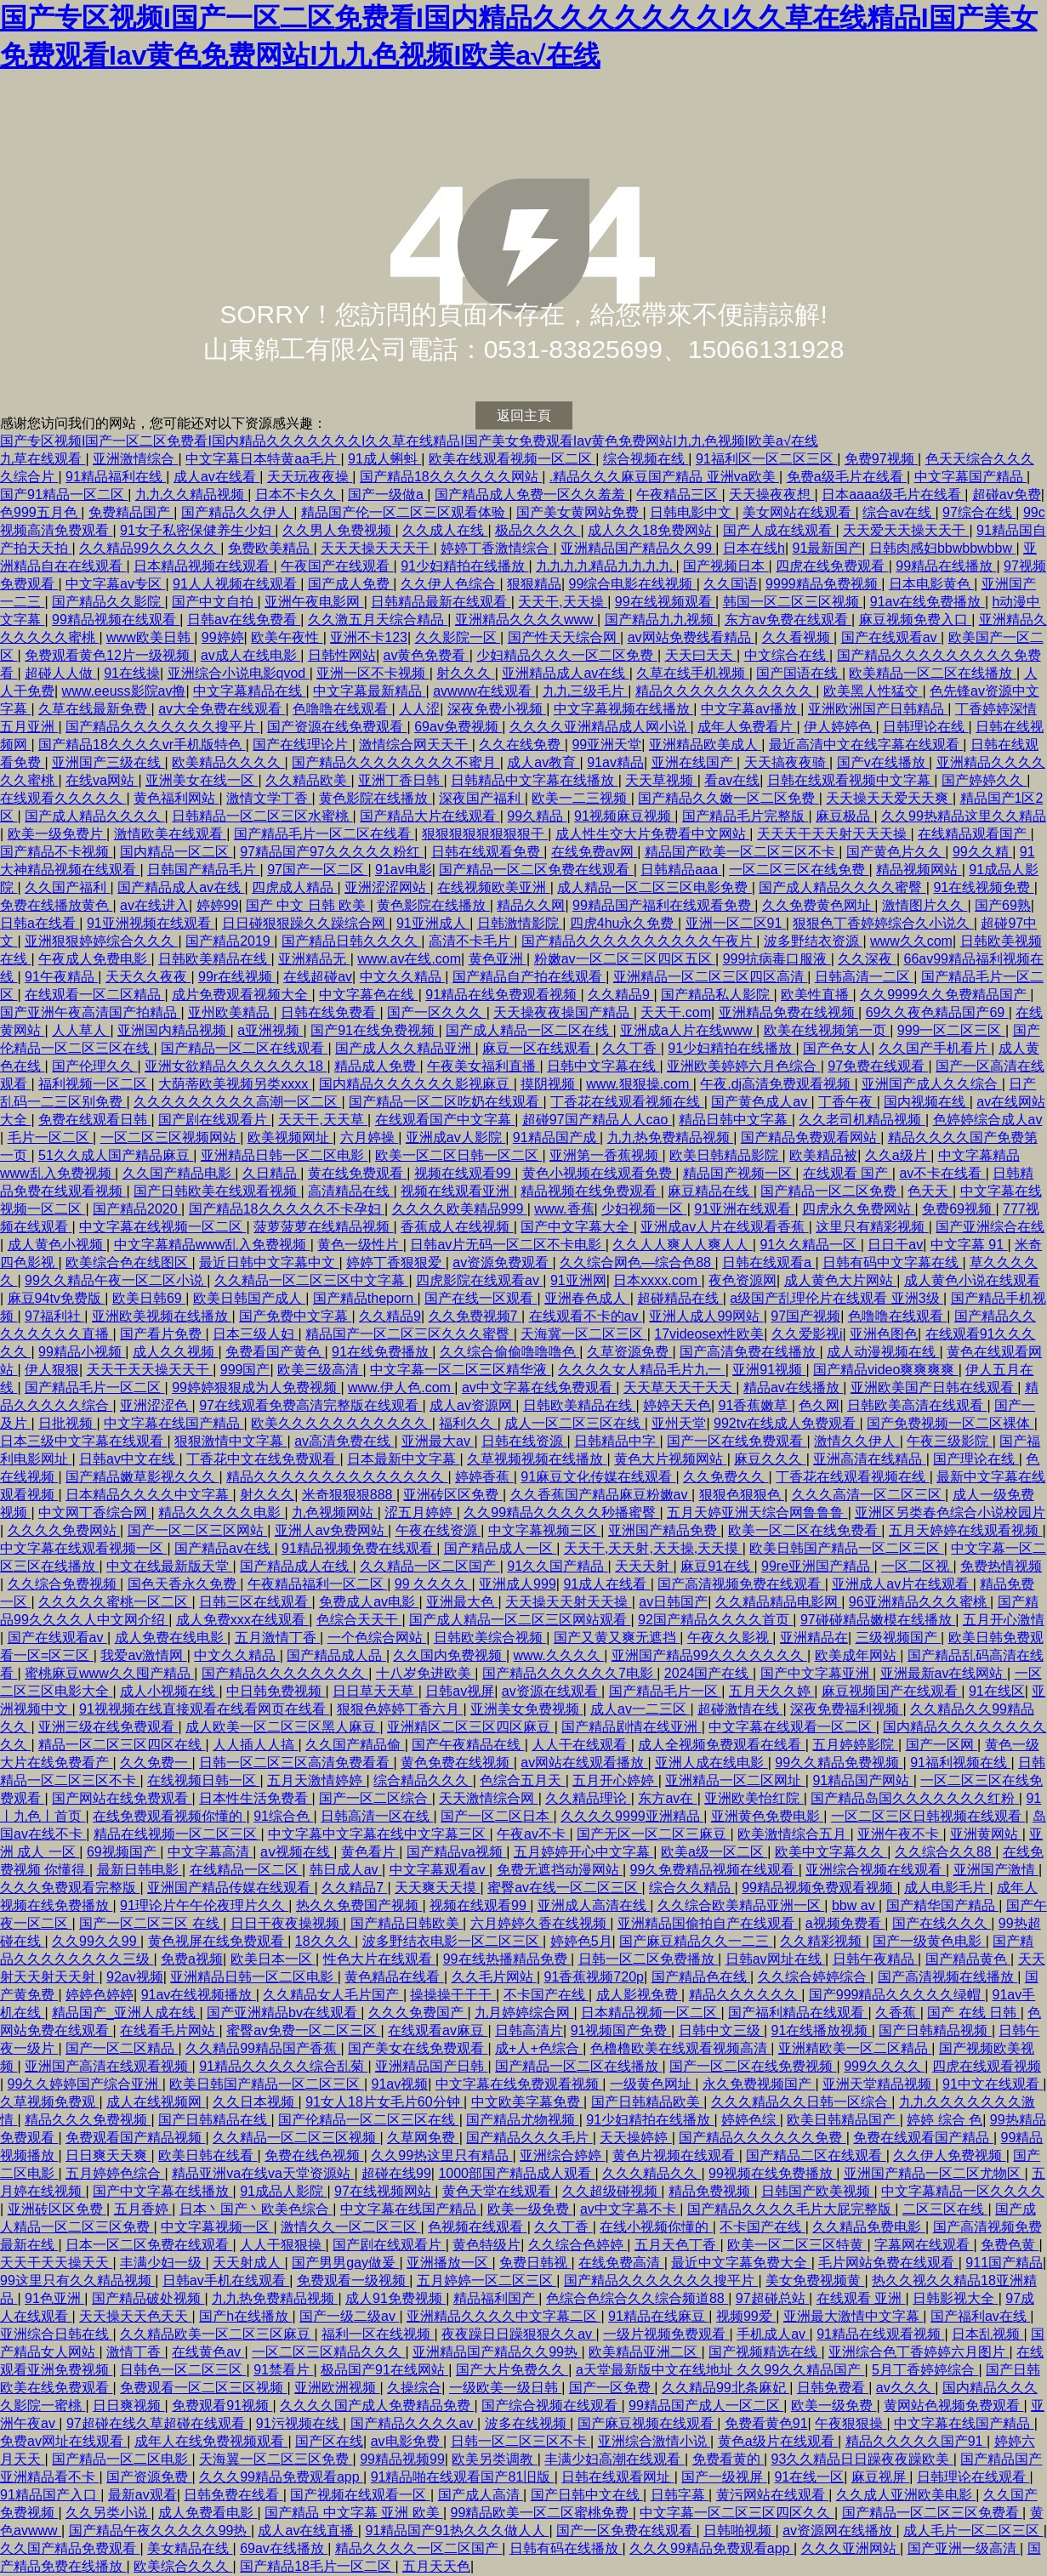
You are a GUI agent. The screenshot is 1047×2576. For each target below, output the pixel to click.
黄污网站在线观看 (772, 2495)
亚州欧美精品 (230, 1012)
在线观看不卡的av (585, 1316)
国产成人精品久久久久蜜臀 (842, 887)
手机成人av (773, 2334)
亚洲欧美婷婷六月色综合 (743, 1066)
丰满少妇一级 (162, 2262)
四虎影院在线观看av (479, 1280)
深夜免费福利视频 (846, 1709)
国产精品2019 (229, 941)
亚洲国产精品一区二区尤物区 (934, 2173)
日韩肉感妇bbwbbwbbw (942, 548)
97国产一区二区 (317, 869)
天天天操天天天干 (377, 548)
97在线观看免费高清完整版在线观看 (310, 1405)
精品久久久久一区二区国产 (418, 2548)
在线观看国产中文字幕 (445, 1119)
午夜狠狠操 (850, 2423)
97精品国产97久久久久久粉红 (332, 851)
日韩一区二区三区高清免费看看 (296, 1762)
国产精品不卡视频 (56, 851)
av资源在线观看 (551, 1691)
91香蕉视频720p (594, 1977)
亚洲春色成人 (586, 1298)
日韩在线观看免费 (487, 851)
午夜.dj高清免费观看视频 (777, 1084)
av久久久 (905, 2387)
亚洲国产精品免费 (664, 1530)
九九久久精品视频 (191, 494)
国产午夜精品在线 (468, 1744)
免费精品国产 (131, 512)
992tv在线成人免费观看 (787, 1423)
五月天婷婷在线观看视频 (965, 1530)
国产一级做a (387, 494)
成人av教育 (543, 762)
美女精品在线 (189, 2548)
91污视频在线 (299, 2423)
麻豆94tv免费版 (56, 1298)
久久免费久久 (725, 1477)
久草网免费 (422, 2137)
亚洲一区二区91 (736, 923)
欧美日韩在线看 (207, 2155)
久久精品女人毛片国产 (332, 1994)
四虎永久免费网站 (858, 1209)
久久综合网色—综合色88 (637, 1262)
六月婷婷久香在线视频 (540, 1923)
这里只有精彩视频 (872, 1227)
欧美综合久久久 (183, 2566)
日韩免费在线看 (233, 2495)
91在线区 (997, 1691)
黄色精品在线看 (393, 1977)
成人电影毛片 (946, 1887)
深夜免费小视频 (496, 709)
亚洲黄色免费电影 (767, 1816)
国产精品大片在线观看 (429, 816)
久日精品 (271, 1173)
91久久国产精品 (557, 1566)
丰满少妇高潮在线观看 (614, 2459)
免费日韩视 (535, 2262)
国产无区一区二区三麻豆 (653, 1834)
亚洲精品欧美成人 (705, 744)
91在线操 (132, 673)
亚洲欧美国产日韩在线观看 (934, 1387)
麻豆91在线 (717, 1566)
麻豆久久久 (769, 1459)
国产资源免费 (148, 2477)
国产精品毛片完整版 (745, 816)
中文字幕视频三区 (544, 1530)
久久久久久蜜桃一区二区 (114, 1602)
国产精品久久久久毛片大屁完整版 (791, 2209)
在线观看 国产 (847, 1173)
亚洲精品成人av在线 (565, 673)
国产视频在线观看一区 (360, 2495)
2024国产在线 (708, 1673)
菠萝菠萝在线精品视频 (323, 1227)
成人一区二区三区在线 (574, 1423)
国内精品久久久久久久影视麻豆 (416, 1084)
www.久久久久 (559, 1655)
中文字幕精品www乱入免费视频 (212, 1244)
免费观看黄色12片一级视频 (109, 655)
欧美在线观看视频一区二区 (512, 459)
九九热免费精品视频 (670, 1137)
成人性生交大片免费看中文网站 (652, 834)
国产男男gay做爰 (345, 2262)
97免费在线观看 (878, 1066)
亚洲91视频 (768, 1369)
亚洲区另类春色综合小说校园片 (950, 1512)
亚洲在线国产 (694, 762)
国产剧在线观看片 (214, 1119)
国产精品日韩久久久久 (351, 941)
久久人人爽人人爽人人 (682, 1244)
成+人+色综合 (539, 2048)
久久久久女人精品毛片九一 (641, 1369)
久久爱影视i (807, 1334)
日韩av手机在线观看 (225, 2280)
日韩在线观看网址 (617, 2477)
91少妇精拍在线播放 (464, 566)
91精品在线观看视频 (880, 2334)
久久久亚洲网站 (850, 2548)
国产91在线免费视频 (374, 1030)
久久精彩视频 (822, 1941)
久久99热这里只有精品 (441, 2155)
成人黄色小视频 (57, 1244)
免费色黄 (1009, 2245)
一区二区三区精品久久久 (328, 2352)
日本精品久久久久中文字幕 (148, 1494)
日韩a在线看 (39, 923)
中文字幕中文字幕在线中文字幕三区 (378, 1834)
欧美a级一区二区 (714, 1852)
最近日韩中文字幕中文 (269, 1262)
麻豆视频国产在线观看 (891, 1691)
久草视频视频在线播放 (536, 1459)
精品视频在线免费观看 (590, 1191)
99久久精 (982, 851)
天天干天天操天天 (56, 2262)
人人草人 (81, 1030)
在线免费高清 (620, 2262)
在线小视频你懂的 (656, 2227)
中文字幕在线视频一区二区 (162, 1227)
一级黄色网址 (652, 2084)
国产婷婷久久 (984, 780)
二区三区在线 (944, 2209)
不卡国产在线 (546, 1994)
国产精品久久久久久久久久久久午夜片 (638, 941)
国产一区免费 (611, 2387)
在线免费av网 (594, 851)
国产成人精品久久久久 (94, 816)
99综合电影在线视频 (633, 584)
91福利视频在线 (960, 1762)
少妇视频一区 (643, 1209)
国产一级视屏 (723, 2477)
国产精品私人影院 (717, 994)
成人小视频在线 (169, 1691)
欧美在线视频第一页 (827, 1030)
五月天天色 (436, 2566)
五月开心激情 (1003, 1619)
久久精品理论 (587, 1798)
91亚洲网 (578, 1280)
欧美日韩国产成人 (249, 1298)
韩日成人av (346, 1869)
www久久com (911, 941)
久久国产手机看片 (935, 1048)
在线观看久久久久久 (63, 798)
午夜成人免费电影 (94, 959)
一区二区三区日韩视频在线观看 (928, 1816)
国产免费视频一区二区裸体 (950, 1423)
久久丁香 (631, 1048)
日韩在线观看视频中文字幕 (850, 780)
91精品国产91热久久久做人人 (457, 2530)
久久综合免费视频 (64, 1584)
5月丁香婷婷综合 (925, 2370)
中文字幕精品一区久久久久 (962, 2191)
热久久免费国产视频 (359, 1905)
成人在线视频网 (155, 2102)
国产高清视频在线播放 (947, 1977)
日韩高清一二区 (864, 977)
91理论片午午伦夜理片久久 (204, 1905)
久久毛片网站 (494, 1977)
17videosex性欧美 (709, 1334)
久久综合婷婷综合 (814, 1977)
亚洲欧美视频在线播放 (161, 1316)
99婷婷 (223, 637)
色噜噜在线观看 (342, 709)
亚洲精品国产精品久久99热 (497, 2352)
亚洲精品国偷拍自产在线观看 (707, 1923)
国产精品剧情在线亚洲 (631, 1727)
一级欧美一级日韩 (505, 2387)
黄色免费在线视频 (457, 1762)
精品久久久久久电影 (221, 1512)
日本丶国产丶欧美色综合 (256, 2209)
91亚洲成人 (432, 923)
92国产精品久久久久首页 (715, 1619)
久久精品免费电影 (868, 2227)
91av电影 (403, 869)
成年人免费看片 (746, 726)
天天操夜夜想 (771, 494)
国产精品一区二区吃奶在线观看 (446, 1102)
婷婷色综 (750, 2120)
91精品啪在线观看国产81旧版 (463, 2477)
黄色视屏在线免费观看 (217, 1941)
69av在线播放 (283, 2548)
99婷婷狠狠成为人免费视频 (256, 1387)
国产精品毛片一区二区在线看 (324, 834)
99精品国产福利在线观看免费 (663, 905)
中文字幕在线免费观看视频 (518, 2084)
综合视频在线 (645, 459)
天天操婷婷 (635, 2137)
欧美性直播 (816, 994)
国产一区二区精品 (121, 2048)
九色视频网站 (334, 1512)
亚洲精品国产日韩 (431, 2066)
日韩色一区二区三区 (183, 2370)
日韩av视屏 (459, 1691)
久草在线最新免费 (94, 709)
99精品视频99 (402, 2459)
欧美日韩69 (148, 1298)
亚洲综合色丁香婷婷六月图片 (918, 2352)
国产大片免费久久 (512, 2370)
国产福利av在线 (980, 2316)
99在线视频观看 (665, 601)
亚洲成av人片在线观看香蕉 (724, 1227)
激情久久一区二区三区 (350, 2227)
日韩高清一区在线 (377, 1816)
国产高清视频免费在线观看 (740, 1584)
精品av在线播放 (793, 1387)
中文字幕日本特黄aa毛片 (262, 459)
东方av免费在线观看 (788, 619)
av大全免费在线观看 (221, 709)
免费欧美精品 (270, 548)
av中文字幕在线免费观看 (539, 1387)
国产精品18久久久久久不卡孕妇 (286, 1209)
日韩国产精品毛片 (203, 869)
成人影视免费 (638, 1994)
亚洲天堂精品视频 (878, 2084)
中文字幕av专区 (115, 584)
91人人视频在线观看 (236, 584)
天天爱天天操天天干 (906, 530)
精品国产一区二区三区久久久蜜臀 (409, 1334)
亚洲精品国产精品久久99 (637, 548)
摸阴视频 (549, 1084)
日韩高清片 (529, 2030)
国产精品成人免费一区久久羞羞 (532, 494)
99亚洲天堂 (606, 744)
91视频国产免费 (621, 2030)
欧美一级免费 (529, 2209)
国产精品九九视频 (661, 619)
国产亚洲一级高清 (964, 2548)
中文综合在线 (786, 655)
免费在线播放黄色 (56, 905)
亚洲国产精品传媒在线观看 (230, 1887)
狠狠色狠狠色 (741, 1494)
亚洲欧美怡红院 (753, 1798)
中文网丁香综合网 (94, 1512)
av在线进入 (154, 905)
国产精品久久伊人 (237, 512)
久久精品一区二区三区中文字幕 (311, 1280)
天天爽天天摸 (437, 1887)
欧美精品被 (823, 1155)
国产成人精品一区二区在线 (529, 1030)
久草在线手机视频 (692, 673)
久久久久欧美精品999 (459, 1209)
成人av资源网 (472, 1405)
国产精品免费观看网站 (810, 1137)
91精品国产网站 (862, 1780)
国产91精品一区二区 (64, 494)
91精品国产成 (556, 1137)
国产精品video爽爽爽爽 (886, 1369)
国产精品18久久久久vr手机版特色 (142, 744)
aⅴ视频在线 (296, 1852)
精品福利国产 (495, 2298)
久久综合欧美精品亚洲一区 (740, 1905)
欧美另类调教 (494, 2459)
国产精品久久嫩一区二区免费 (728, 798)
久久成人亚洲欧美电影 (906, 2495)
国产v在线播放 (883, 762)
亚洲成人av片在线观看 (902, 1584)
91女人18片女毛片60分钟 (384, 2102)
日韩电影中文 (692, 512)
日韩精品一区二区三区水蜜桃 (262, 816)
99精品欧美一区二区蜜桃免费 (542, 2512)
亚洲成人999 (517, 1584)
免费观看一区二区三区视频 (203, 2387)
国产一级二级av (349, 2316)
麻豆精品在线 (710, 1191)
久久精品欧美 (307, 780)
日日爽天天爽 (108, 2155)
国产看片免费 (162, 1334)
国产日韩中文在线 (587, 2495)
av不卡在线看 (942, 1173)
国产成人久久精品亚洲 (405, 1048)
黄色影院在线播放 (375, 798)
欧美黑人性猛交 (872, 691)
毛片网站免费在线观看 (888, 2262)
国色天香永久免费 (184, 1584)
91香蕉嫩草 (755, 1405)
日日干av (895, 1244)
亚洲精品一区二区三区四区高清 (710, 977)
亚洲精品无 (314, 959)
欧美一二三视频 (581, 798)
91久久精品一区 (810, 1244)
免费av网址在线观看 (63, 2441)
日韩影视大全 (955, 2298)
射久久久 (465, 673)
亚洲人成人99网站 (706, 1316)
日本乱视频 (987, 2334)
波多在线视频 (527, 2423)
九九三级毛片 (585, 691)
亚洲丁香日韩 (400, 780)
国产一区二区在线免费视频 (752, 2066)
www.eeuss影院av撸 (124, 691)
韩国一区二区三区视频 (792, 601)
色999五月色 (40, 512)
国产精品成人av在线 (180, 887)
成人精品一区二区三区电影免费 (654, 887)
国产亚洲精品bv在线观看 (284, 2012)
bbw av (855, 1905)
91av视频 (400, 2084)
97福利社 (54, 1316)
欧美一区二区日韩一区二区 (458, 1155)
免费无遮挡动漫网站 (560, 1869)
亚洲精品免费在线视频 (788, 1012)
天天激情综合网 (488, 1798)
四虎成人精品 (294, 887)
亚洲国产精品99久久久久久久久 (709, 1655)
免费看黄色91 (766, 2423)
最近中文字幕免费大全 (741, 2262)
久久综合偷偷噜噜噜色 (509, 1352)
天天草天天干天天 (679, 1387)
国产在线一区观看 (480, 1298)
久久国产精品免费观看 (69, 2548)
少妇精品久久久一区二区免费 (566, 655)
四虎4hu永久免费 (624, 923)
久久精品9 (620, 994)
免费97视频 (881, 459)
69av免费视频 (458, 726)
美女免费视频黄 (814, 2280)
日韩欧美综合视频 (490, 1637)
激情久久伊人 (856, 1441)
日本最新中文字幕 (403, 1459)
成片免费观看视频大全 (241, 994)
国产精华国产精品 (942, 1905)
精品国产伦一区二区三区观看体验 (405, 512)
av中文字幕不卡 (630, 2209)
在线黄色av (208, 2352)
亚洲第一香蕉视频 (605, 1155)
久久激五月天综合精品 (377, 619)
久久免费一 (155, 1762)
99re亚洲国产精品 (817, 1566)
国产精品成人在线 (296, 1566)
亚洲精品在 (814, 1637)
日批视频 (67, 1423)
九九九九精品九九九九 (605, 566)
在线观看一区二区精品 (94, 994)
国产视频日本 (725, 566)
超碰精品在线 (679, 1298)
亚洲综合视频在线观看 (875, 1869)
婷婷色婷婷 (99, 1994)
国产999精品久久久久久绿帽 (897, 1994)
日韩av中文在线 (129, 1459)
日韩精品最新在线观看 (440, 601)
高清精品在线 (350, 1191)
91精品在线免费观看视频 (502, 994)
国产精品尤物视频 (522, 2120)
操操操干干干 (452, 1994)
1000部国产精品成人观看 (516, 2173)
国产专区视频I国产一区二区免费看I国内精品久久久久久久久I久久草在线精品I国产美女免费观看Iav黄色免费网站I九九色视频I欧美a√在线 (409, 441)
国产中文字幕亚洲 (816, 1673)
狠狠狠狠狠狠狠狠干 (485, 834)
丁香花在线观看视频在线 (626, 1102)
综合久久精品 (691, 1887)
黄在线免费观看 (357, 1173)
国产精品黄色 (967, 1959)
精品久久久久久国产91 (916, 2441)
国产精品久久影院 (108, 601)
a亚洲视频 (270, 1030)
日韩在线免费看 (330, 1012)
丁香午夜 (847, 1102)
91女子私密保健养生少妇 (197, 530)
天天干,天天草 (322, 1119)
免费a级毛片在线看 (847, 476)
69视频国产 (123, 1852)
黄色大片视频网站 (670, 1459)
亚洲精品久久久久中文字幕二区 (503, 2316)
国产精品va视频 (456, 1852)
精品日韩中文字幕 (735, 1119)
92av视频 (134, 1977)
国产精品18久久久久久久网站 (451, 476)
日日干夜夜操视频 (286, 1923)
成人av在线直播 (307, 2530)
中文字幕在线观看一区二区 (791, 1727)
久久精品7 (354, 1887)
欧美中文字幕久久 (831, 1852)
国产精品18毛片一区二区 (317, 2566)
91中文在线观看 (992, 2084)
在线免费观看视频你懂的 (169, 1816)
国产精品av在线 (224, 1548)
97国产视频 (805, 1316)
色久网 (819, 1405)
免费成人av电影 (368, 1602)
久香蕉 (897, 2012)
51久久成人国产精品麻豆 (115, 1155)
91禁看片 (283, 2370)
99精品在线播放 (946, 566)
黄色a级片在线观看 (778, 2441)
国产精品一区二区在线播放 (578, 2066)
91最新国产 (827, 548)
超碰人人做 (60, 673)
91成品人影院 (283, 2191)
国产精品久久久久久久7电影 (569, 1673)
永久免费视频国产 (759, 2084)
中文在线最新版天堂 (169, 1566)
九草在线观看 (42, 459)
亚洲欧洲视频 (336, 2387)
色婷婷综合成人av (988, 1119)
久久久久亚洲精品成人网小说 (599, 726)
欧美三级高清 (319, 1369)
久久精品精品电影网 (778, 1602)
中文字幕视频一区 (217, 2227)
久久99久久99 (96, 1941)
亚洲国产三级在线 (108, 762)
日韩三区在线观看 (255, 1602)
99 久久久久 (433, 1584)
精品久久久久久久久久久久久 (725, 691)
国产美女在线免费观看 (417, 2048)
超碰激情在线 (739, 1709)
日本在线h (754, 548)
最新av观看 (142, 2495)
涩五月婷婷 (420, 1512)
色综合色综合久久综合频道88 (637, 2298)
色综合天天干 (358, 1619)
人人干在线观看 (581, 1744)
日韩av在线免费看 (243, 619)
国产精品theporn (365, 1298)
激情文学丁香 (268, 798)
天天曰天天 (701, 655)
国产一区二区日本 (497, 1816)
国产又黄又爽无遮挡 (617, 1637)
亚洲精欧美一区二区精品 (854, 2048)
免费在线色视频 (314, 2155)
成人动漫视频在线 (883, 1352)
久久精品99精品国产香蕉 (262, 2048)
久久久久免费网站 (64, 1530)
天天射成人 (248, 2262)
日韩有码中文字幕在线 (892, 1262)
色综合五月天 (522, 1780)
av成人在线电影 (250, 655)
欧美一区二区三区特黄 (797, 2245)
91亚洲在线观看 (744, 1209)
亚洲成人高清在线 (594, 1905)
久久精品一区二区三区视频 (296, 2137)
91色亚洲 (54, 2298)
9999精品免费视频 (823, 584)
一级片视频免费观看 (666, 2334)
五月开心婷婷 (614, 1780)
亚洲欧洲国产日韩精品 (877, 709)
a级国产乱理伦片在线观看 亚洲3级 (836, 1298)
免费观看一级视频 (353, 2280)
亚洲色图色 (884, 1334)
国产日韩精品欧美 (647, 2102)
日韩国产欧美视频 (817, 2191)
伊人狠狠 (52, 1369)
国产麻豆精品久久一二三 (695, 1941)
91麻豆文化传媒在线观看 (598, 1477)
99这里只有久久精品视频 (77, 2280)
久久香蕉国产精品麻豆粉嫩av (600, 1494)
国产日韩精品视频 (935, 2030)
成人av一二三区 (640, 1709)
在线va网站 (101, 780)
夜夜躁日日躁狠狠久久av (518, 2334)
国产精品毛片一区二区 (94, 1387)
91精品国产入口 (50, 2495)
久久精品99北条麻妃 (725, 2387)
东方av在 (667, 1798)
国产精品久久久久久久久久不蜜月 (395, 762)
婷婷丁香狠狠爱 (395, 1262)
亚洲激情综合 (135, 459)
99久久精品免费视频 (838, 1762)
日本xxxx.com (657, 1280)
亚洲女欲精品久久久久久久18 (236, 1066)
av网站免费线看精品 (691, 637)
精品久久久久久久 (745, 1994)
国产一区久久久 (436, 1012)
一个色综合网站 (376, 1637)
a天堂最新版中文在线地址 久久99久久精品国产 (720, 2370)
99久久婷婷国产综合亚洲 (85, 2084)
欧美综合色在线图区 (128, 1262)
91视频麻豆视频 (624, 816)
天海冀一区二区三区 (583, 1334)
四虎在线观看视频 (986, 2066)
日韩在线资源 (523, 1441)
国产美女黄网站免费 (579, 512)
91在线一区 (809, 2477)
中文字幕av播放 (750, 709)
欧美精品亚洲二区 (645, 2352)
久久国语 (730, 584)
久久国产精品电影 (178, 1173)
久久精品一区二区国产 (429, 1566)
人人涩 (419, 709)
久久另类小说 (108, 2512)
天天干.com (675, 1012)
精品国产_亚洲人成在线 (125, 2012)
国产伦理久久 (94, 1066)
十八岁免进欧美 (425, 1673)
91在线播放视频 (821, 2030)
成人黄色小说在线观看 (972, 1280)
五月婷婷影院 (854, 1744)
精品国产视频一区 (739, 1173)
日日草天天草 (375, 1691)
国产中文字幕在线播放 (162, 2191)
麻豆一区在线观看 (538, 1048)
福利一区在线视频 (377, 2334)
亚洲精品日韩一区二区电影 (284, 1155)
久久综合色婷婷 (577, 2245)
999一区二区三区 (951, 1030)
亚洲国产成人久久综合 (931, 1084)
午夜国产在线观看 (337, 566)
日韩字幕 (679, 2495)
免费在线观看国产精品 (923, 2137)
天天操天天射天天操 (568, 1602)
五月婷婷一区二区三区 (486, 2280)
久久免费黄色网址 (818, 905)
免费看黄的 (728, 2459)
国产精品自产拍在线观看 (529, 977)
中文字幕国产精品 (970, 476)
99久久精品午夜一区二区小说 (116, 1280)
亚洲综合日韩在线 (56, 2334)
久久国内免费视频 (449, 1655)
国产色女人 (837, 1048)
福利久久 (468, 1423)
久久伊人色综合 (450, 584)
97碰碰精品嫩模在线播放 (877, 1619)
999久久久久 (884, 2066)
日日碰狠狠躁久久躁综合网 (305, 923)
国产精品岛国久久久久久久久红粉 (914, 1798)
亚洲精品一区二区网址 (735, 1780)
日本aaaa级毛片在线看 (893, 494)
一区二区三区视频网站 (170, 1137)
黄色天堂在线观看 (498, 2191)
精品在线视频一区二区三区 (177, 1834)
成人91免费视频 (395, 2298)
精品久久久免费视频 (88, 2120)
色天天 (930, 1191)
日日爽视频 (128, 2405)
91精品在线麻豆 (658, 2316)
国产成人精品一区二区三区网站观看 (519, 1619)
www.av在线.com (409, 959)
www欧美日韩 (150, 637)
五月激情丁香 (277, 1637)
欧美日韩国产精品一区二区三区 (846, 1548)
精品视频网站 (918, 869)
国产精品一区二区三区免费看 (932, 2512)
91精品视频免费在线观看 (359, 1548)
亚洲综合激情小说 (654, 2441)
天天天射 (644, 1566)
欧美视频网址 (290, 1137)
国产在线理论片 (302, 744)
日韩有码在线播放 (565, 2548)
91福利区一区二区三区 (766, 459)
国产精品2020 (137, 1209)
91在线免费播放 (382, 1352)
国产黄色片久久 (895, 851)
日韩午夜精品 (875, 1959)
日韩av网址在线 (775, 1959)
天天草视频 (661, 780)
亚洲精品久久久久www (526, 619)
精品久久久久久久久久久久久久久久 (336, 1477)
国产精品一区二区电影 (121, 2459)
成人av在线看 (216, 476)
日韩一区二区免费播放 (648, 1959)
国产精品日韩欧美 (406, 1923)
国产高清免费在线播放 (749, 1352)
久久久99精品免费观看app (281, 2477)
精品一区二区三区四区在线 (121, 1744)
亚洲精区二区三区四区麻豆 (470, 1727)
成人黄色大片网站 (840, 1280)
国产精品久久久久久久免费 (762, 2137)
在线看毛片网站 (169, 2030)
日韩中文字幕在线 (603, 1066)
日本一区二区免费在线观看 (148, 2245)
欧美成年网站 (857, 1655)
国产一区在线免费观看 (736, 1441)
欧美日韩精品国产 (843, 2120)
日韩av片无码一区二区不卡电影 (507, 1244)
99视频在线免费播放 (772, 2173)
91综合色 (283, 1816)
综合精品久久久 (422, 1780)
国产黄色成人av (761, 1102)
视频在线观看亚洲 (457, 1191)
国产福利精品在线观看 (798, 2012)
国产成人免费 (350, 584)
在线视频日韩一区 (203, 1780)
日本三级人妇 (255, 1334)
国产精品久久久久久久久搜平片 (162, 726)
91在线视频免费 (983, 887)
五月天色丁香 (677, 2245)
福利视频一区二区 (94, 1084)
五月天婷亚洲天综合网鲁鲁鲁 (757, 1512)
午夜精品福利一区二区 (317, 1584)
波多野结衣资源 (813, 941)
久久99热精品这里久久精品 (963, 816)
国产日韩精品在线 (214, 2120)
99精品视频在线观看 (115, 619)
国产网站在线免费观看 (121, 1798)
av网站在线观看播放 (584, 1762)
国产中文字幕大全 (577, 1227)
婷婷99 (217, 905)
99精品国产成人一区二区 (706, 2405)
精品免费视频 (711, 2191)
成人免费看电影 (207, 2512)
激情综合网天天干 (415, 744)
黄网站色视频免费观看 (953, 2405)
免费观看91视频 (222, 2405)
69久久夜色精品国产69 (937, 1012)
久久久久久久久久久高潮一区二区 (237, 1102)
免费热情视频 (1001, 1566)
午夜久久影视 (729, 1637)
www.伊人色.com (401, 1387)
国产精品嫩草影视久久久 (142, 1477)
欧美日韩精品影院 (725, 1155)
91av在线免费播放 (927, 601)
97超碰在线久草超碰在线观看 (157, 2423)
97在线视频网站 (384, 2191)
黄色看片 (370, 1852)
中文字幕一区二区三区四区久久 (737, 2512)
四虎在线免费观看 (832, 566)
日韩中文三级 (721, 2030)
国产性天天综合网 (564, 637)
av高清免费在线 (344, 1441)
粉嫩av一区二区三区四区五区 (624, 959)
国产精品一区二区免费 (830, 1191)
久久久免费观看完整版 (69, 1887)
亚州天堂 (679, 1423)
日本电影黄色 (931, 584)
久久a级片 (897, 1155)
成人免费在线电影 (171, 1637)
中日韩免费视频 (275, 1691)
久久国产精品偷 (354, 1744)
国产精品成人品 (336, 1655)
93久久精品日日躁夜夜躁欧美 (862, 2459)
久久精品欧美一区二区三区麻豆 (217, 2334)
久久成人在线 (444, 530)
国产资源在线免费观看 (337, 726)
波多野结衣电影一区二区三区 (452, 1941)
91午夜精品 (61, 977)
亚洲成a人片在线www (688, 1030)
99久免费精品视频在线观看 (714, 1869)
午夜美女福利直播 (483, 1066)
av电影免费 (407, 2441)
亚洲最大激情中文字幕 (853, 2316)
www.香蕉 (564, 1209)
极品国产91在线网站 (384, 2370)
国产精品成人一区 (500, 1548)
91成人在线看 (606, 1584)
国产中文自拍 (214, 601)
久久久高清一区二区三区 (868, 1494)
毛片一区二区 (50, 1137)
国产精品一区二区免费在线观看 (536, 869)
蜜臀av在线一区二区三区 (564, 1887)
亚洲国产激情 (995, 1869)
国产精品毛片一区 (665, 1691)
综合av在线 (898, 512)
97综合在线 (979, 512)
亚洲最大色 (462, 1602)
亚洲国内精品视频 (173, 1030)
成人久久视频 (175, 1352)
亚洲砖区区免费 (452, 1494)
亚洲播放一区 (449, 2262)
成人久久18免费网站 (651, 530)
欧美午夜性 (286, 637)
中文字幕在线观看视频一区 (83, 1548)
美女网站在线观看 (799, 512)
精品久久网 (531, 905)
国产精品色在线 (701, 1977)
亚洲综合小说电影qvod (239, 673)
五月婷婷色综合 (114, 2173)
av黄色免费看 (426, 655)
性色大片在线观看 (379, 1959)
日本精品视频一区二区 (650, 2012)
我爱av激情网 (143, 1655)
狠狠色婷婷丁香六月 (400, 1709)
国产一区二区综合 (375, 1798)
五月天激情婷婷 (316, 1780)
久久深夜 (867, 959)
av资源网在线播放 (839, 2530)
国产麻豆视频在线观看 (647, 2423)
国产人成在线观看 (779, 530)
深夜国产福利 (481, 798)
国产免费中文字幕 (295, 1316)
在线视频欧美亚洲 (493, 887)
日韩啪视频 (739, 2530)
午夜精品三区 (678, 494)
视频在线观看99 (464, 1173)
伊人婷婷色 (839, 726)
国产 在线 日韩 (973, 2012)
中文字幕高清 (210, 1852)
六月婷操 (369, 1137)
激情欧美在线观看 (170, 834)
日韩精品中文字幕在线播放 (534, 780)
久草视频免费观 (49, 2102)
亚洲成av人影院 (455, 1137)
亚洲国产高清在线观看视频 (108, 2066)
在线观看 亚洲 (861, 2298)
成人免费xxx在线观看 (242, 1619)
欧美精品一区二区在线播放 (932, 673)
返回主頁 (524, 415)
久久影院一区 (457, 637)
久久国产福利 (67, 887)
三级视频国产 (898, 1637)
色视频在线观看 (477, 2227)
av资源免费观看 (502, 1262)
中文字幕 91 (969, 1244)
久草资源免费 (629, 1352)
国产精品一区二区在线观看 (244, 1048)
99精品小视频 (81, 1352)
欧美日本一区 (273, 1959)
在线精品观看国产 (974, 834)
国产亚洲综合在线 (990, 1227)
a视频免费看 (845, 1923)
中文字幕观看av (439, 1869)
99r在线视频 (237, 977)
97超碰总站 (772, 2298)
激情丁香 (135, 2352)
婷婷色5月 (581, 1941)
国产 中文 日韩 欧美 (308, 905)
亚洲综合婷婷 (562, 2155)
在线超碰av (317, 977)
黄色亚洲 (497, 959)
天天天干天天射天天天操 (833, 834)
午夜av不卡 (533, 1834)
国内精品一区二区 (176, 851)
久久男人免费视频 (338, 530)
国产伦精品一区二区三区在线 (368, 2120)
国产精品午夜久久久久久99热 (160, 2530)
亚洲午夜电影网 (314, 601)
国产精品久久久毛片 (529, 2137)
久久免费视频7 (475, 1316)
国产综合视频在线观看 (551, 2405)
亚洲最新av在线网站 (943, 1673)
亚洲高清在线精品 (869, 1459)
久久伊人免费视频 (949, 2155)
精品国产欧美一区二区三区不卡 (742, 851)
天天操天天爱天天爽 (889, 798)
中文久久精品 (402, 977)
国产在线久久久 (941, 1923)
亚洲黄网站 (985, 1834)
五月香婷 (143, 2209)
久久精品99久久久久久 (149, 548)
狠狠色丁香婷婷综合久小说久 (883, 923)
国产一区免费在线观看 (626, 2530)
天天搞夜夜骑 (786, 762)
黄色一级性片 (359, 1244)
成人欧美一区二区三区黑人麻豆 (282, 1727)
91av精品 (615, 762)
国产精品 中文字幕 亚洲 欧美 (354, 2512)
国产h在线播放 (245, 2316)
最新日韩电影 (139, 1869)
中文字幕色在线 (368, 994)
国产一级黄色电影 (929, 1941)
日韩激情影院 (519, 923)
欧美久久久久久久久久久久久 (341, 1423)
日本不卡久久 (297, 494)
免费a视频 (192, 1959)
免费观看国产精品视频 (135, 2137)
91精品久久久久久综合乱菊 (283, 2066)
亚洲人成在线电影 (711, 1762)
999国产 (245, 1369)
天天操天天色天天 (135, 2316)
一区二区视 (917, 1566)
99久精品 (536, 816)
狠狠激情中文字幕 (230, 1441)
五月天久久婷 (771, 1691)
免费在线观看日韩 (94, 1119)
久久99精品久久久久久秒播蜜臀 (561, 1512)
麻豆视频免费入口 (915, 619)
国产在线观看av (891, 637)
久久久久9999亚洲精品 (631, 1816)
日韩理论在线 (925, 726)
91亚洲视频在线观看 (150, 923)
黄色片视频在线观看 (675, 2155)
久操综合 (414, 2387)
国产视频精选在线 (764, 2352)
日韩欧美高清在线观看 (917, 1405)
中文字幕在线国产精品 (173, 1423)
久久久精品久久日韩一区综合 (801, 2102)
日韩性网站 (342, 655)
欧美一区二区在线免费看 (804, 1530)
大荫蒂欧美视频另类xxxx (234, 1084)
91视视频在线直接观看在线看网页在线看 (204, 1709)
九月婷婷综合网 (524, 2012)
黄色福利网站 (176, 798)
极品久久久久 (537, 530)
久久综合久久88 (945, 1852)
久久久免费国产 (417, 2012)
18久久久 (325, 1941)
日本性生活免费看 (255, 1798)
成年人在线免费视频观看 (210, 2441)
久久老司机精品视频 (862, 1119)
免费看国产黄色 (274, 1352)
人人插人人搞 (255, 1744)
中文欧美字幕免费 (527, 2102)
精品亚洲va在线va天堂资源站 (263, 2173)
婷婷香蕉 (484, 1477)
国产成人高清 (480, 2495)
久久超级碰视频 (611, 2191)
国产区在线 (329, 2441)
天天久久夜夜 (148, 977)
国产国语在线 (798, 673)
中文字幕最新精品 (369, 691)
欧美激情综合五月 (793, 1834)
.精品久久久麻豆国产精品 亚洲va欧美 (664, 476)
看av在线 (732, 780)
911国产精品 (1004, 2262)
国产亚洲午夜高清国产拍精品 (90, 1012)
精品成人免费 (376, 1066)
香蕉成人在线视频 (457, 1227)
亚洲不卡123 (368, 637)
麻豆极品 (844, 816)
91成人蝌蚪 (384, 459)
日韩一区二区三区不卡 (520, 2441)
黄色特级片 (486, 2245)
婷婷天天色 (677, 1405)
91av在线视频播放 (198, 1994)
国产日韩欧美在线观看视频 (217, 1191)
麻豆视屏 (880, 2477)
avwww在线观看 (484, 691)
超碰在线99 (396, 2173)
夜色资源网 (742, 1280)
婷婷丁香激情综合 (497, 548)
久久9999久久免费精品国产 (945, 994)
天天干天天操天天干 (150, 1369)
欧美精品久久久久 (228, 762)
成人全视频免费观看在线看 (721, 1744)
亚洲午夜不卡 (899, 1834)
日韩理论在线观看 (973, 2477)
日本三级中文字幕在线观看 (83, 1441)
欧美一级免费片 (57, 834)
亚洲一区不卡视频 (372, 673)
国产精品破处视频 (148, 2298)
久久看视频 (798, 637)
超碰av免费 (1006, 494)
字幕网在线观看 (923, 2245)
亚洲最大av (437, 1441)
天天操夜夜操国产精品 (563, 1012)
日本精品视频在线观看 (203, 566)
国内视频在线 (926, 1102)
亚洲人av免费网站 (331, 1530)
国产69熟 (1003, 905)
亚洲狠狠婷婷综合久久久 (101, 941)
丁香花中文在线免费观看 (262, 1459)
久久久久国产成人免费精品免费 (377, 2405)
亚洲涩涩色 (155, 1405)
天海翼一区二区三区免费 (275, 2459)
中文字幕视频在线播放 (623, 709)
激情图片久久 (924, 905)
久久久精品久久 (651, 2173)
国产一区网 (941, 1744)
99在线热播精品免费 (507, 1959)
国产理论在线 (975, 1459)
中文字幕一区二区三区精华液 (460, 1369)
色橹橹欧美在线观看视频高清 (680, 2048)
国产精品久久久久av (413, 2423)
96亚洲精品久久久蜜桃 (919, 1602)
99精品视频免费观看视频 (819, 1887)
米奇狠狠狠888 (349, 1494)
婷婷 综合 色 (944, 2120)
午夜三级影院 (949, 1441)
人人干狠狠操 (282, 2245)
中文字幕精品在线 (249, 691)
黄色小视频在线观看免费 (598, 1173)
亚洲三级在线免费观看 (108, 1727)
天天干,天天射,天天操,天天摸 (653, 1548)
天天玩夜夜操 (309, 476)
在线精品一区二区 (246, 1869)
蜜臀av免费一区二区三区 (303, 2030)
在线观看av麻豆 (437, 2030)
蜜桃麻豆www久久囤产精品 (109, 1673)
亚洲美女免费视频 (526, 1709)
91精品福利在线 (115, 476)
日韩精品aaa (680, 869)
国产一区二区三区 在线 (151, 1923)
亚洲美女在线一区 (201, 780)
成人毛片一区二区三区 (973, 2530)
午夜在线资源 (438, 1530)
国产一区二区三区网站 (197, 1530)
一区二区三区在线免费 (798, 869)
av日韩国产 (673, 1602)
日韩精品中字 (616, 1441)
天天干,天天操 (562, 601)
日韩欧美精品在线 (214, 959)
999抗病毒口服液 (777, 959)
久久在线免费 (521, 744)
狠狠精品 (534, 584)
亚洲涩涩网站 (387, 887)
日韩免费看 (832, 2387)
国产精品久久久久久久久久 (285, 1673)
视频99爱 (746, 2316)
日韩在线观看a (768, 1262)
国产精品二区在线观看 (815, 2155)
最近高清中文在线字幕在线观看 (866, 744)
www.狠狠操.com (639, 1084)
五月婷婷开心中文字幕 (583, 1852)
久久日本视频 (255, 2102)
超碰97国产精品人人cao (597, 1119)
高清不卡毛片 (471, 941)
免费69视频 (958, 1209)
